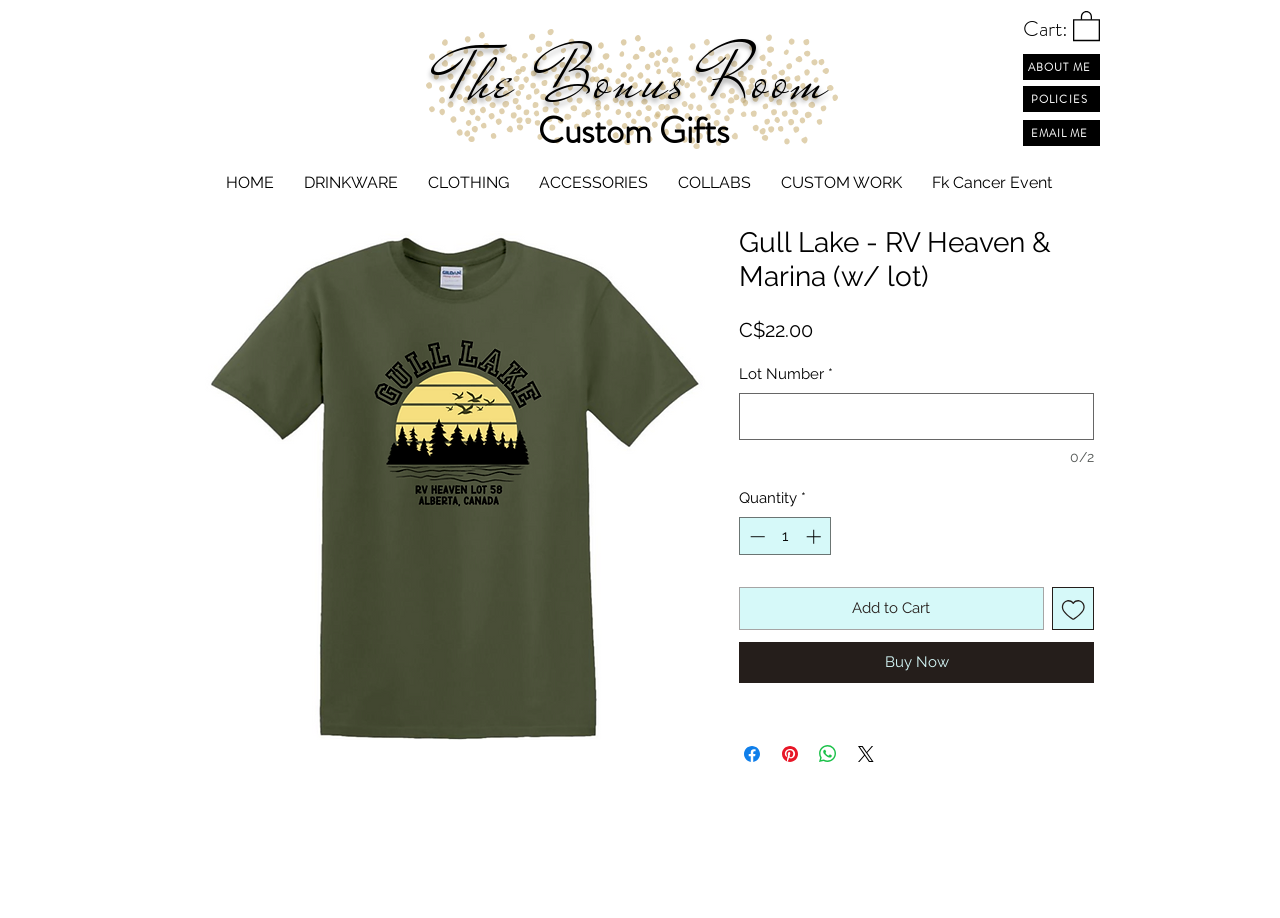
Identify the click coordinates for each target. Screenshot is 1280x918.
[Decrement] (755, 536)
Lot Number (786, 374)
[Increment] (815, 536)
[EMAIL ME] (1061, 133)
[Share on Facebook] (752, 754)
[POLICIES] (1061, 99)
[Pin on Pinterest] (790, 754)
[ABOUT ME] (1061, 67)
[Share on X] (866, 754)
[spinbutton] (785, 536)
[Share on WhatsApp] (828, 754)
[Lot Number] (916, 416)
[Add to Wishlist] (1073, 608)
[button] (1086, 25)
